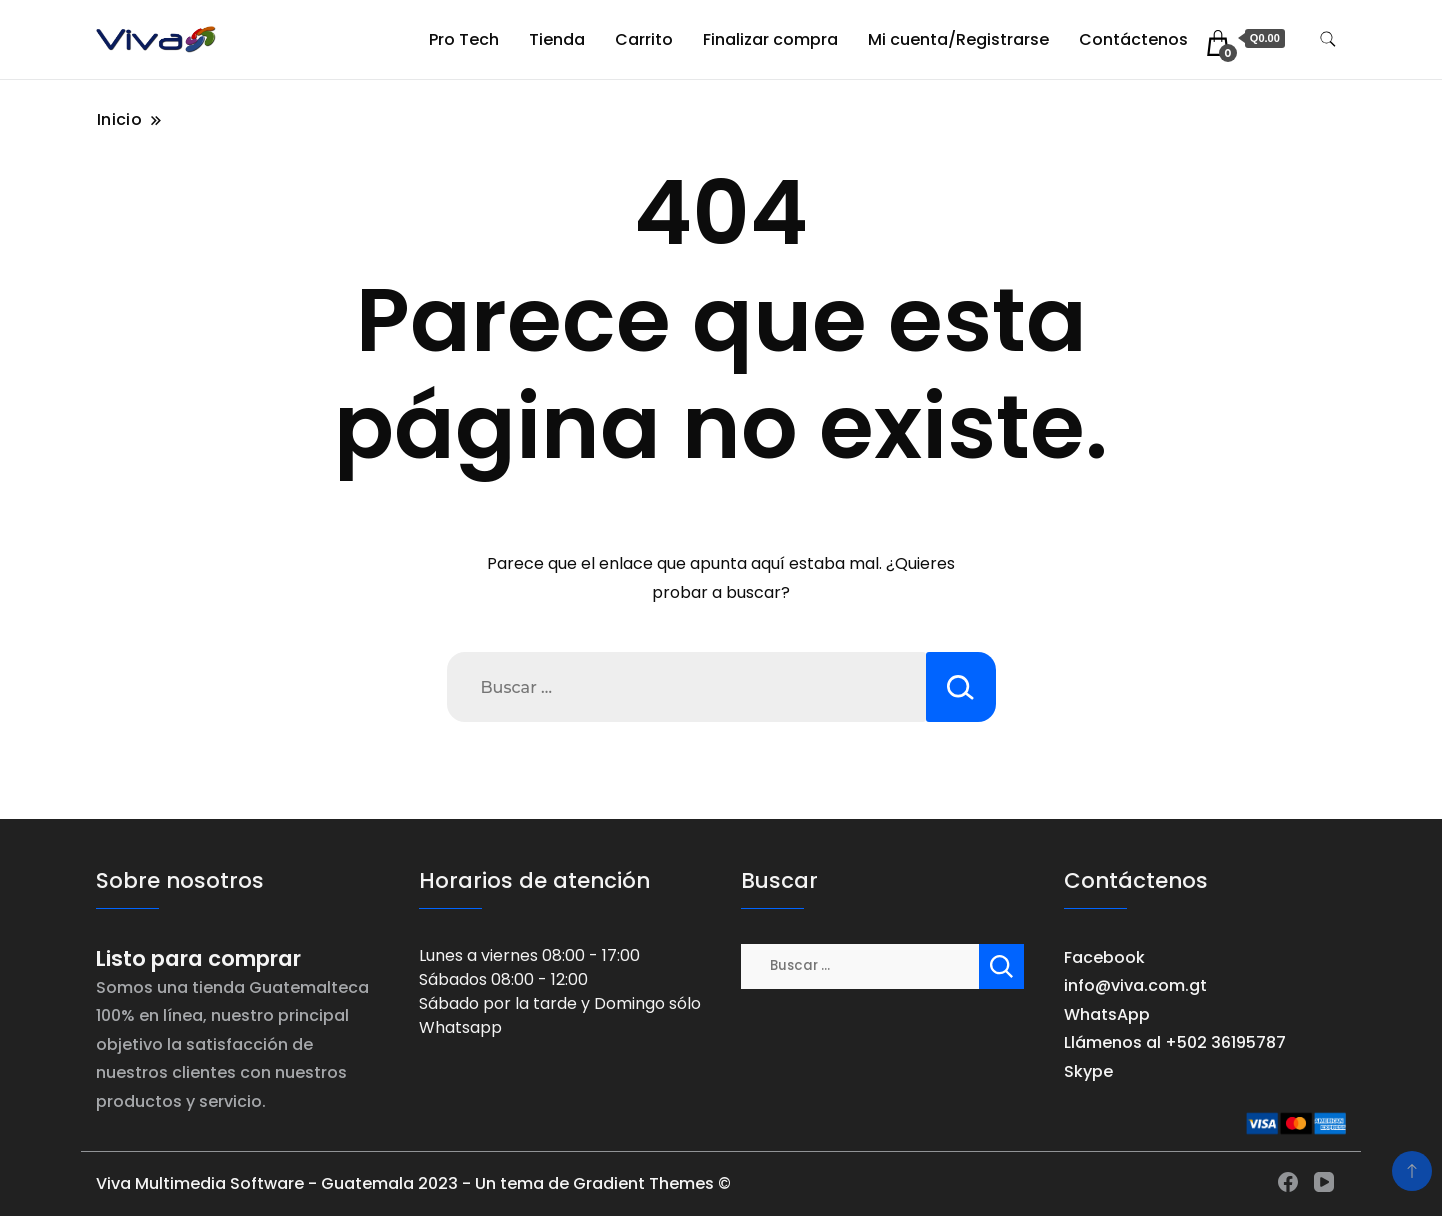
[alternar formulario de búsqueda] (1328, 39)
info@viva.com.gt (1135, 985)
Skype (1088, 1071)
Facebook (1104, 957)
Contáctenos (1133, 39)
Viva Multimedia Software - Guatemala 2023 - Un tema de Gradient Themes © (413, 1183)
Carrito (644, 39)
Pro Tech (464, 39)
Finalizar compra (770, 39)
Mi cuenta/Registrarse (958, 39)
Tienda (557, 39)
